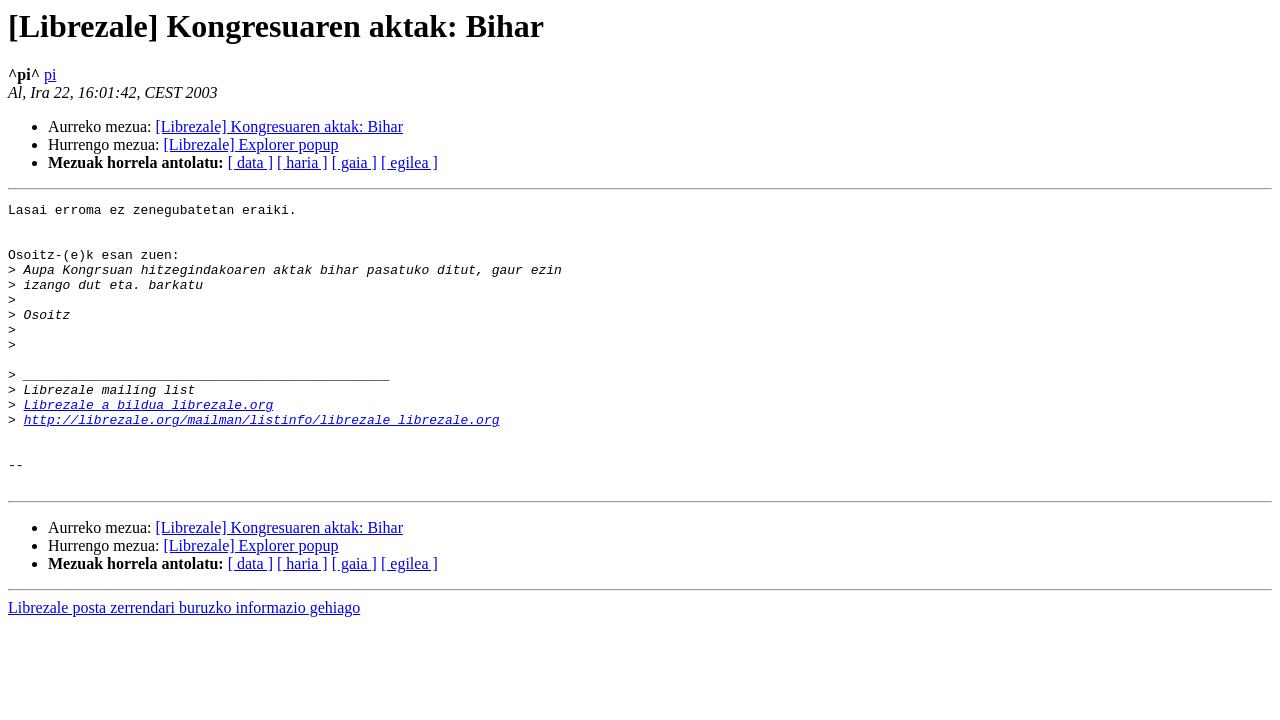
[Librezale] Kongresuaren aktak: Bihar (279, 126)
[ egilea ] (409, 162)
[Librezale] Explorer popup (251, 144)
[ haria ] (302, 162)
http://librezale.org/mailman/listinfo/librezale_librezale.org (262, 464)
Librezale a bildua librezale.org (149, 446)
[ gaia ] (354, 162)
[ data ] (250, 162)
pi (50, 74)
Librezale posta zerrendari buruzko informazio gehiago (184, 664)
